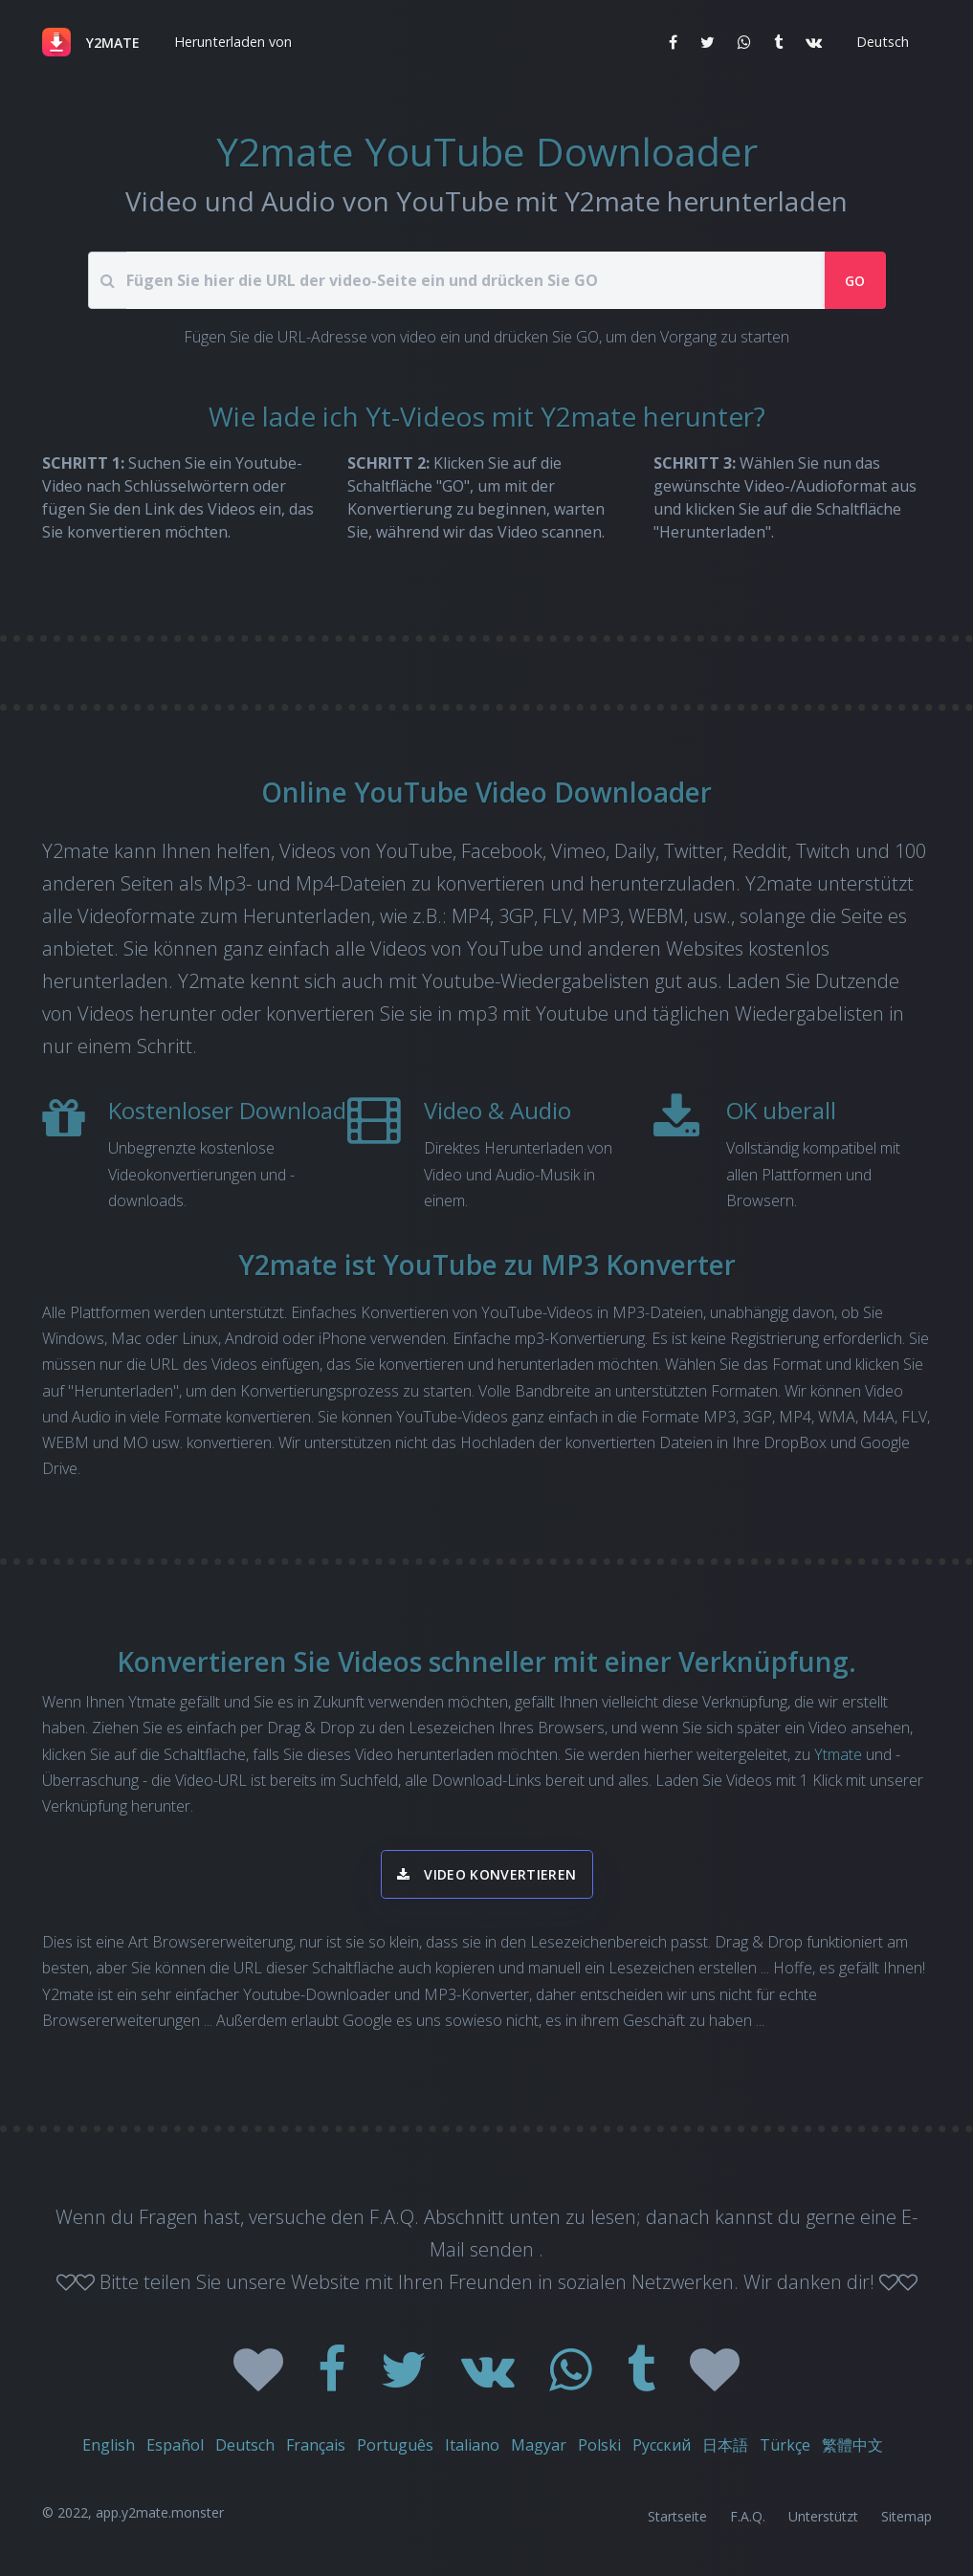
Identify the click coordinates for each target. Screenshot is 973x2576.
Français (315, 2444)
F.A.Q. (747, 2516)
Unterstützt (823, 2516)
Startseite (677, 2516)
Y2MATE (113, 42)
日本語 (725, 2444)
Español (175, 2444)
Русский (661, 2444)
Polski (599, 2444)
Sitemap (906, 2516)
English (108, 2444)
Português (395, 2444)
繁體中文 (852, 2444)
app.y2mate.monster (160, 2512)
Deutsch (245, 2444)
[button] (231, 42)
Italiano (472, 2444)
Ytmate (838, 1754)
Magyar (538, 2444)
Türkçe (785, 2444)
